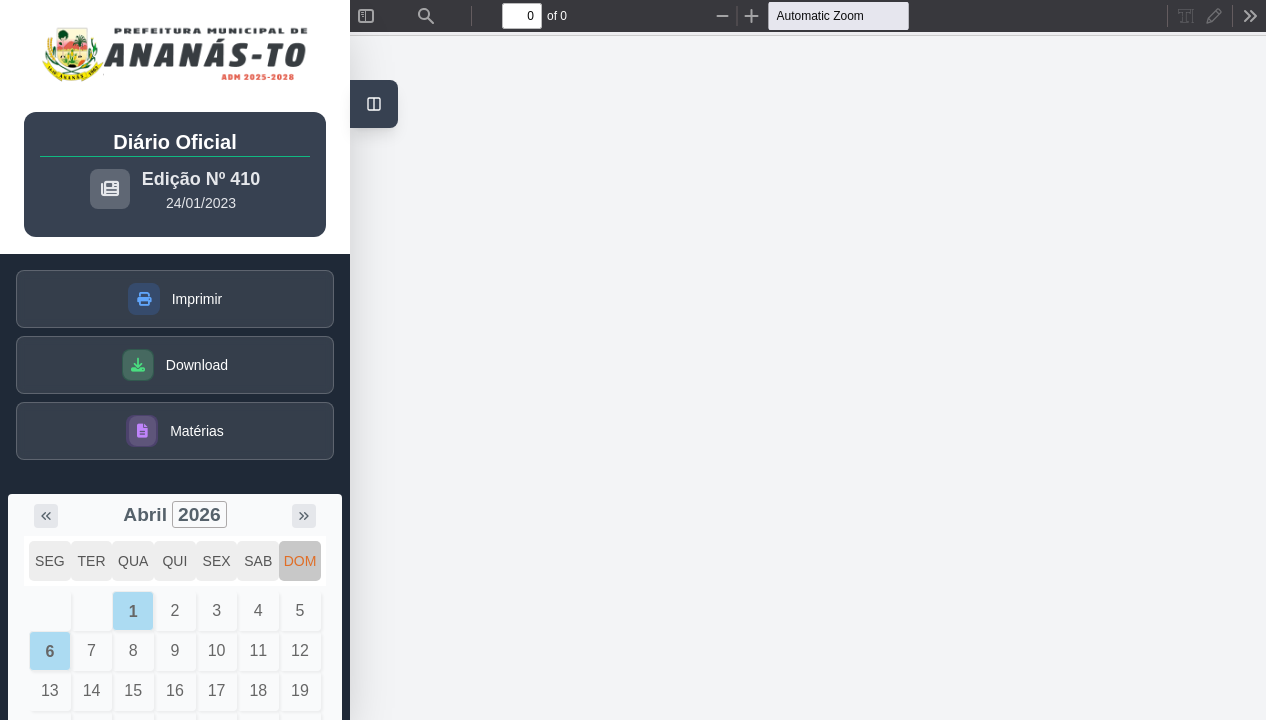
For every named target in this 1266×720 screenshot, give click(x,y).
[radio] (1186, 16)
